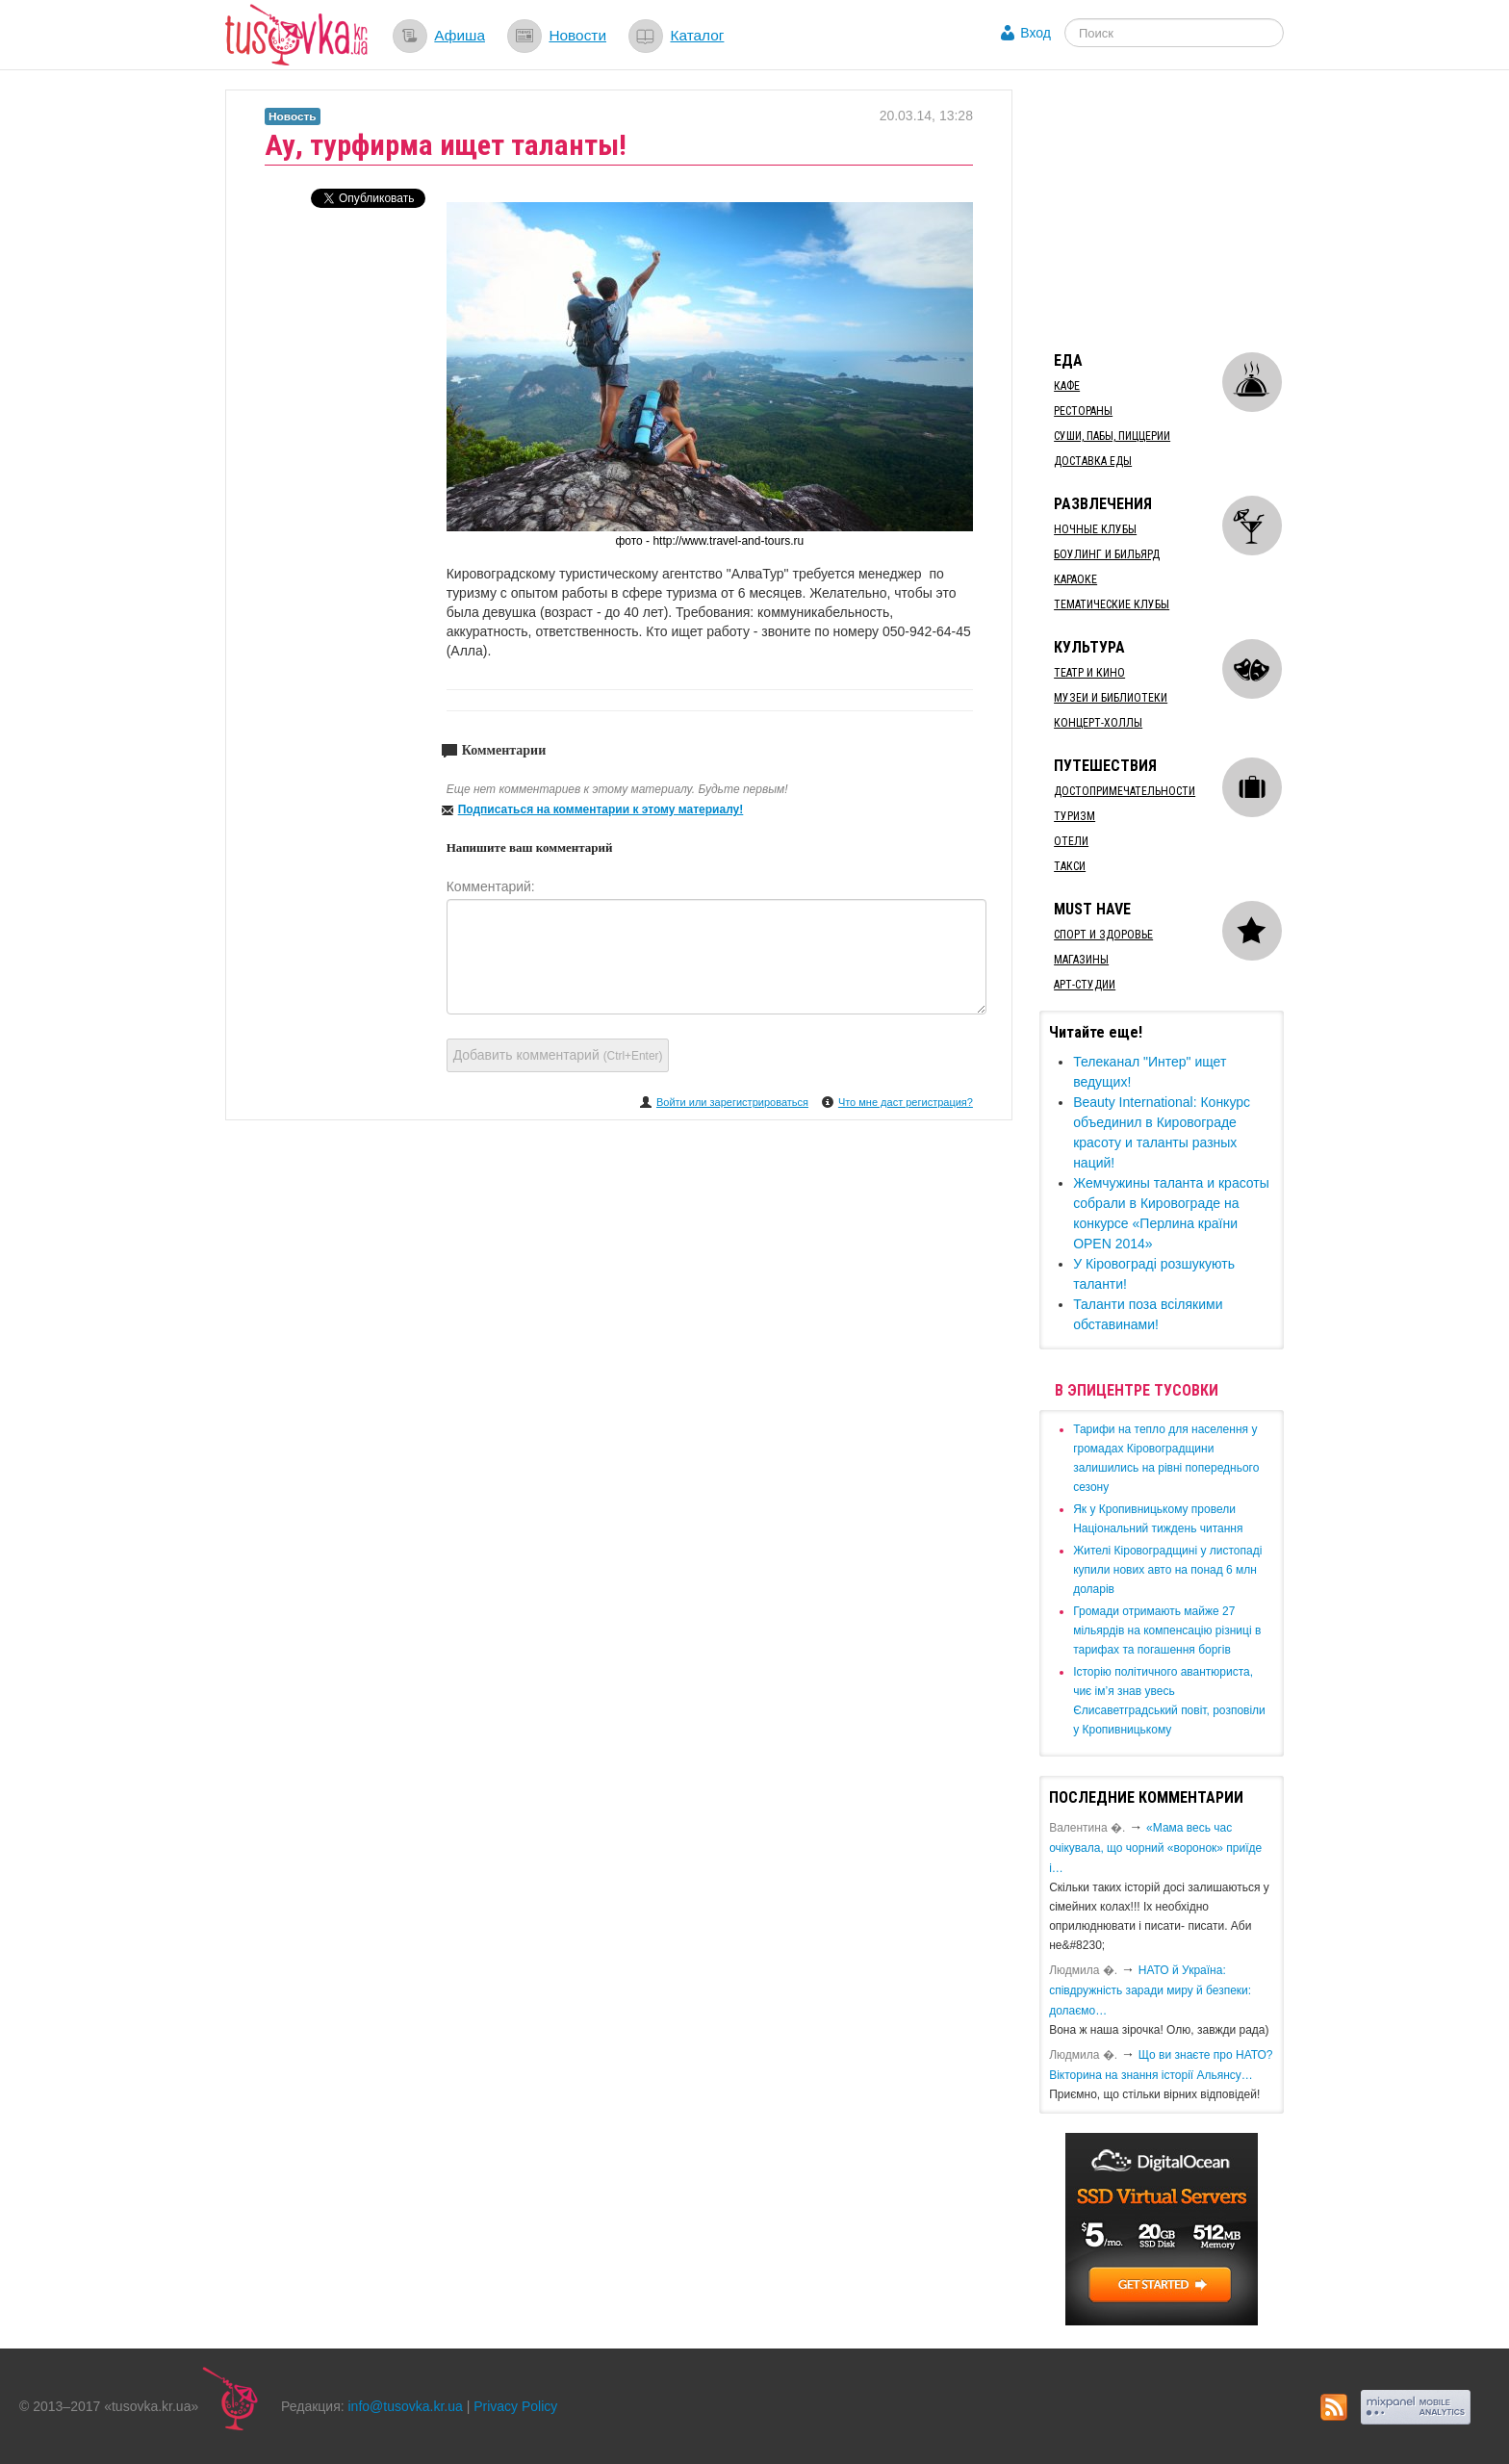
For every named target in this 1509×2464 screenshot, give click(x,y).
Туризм (1074, 816)
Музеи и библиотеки (1110, 698)
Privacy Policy (515, 2406)
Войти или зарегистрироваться (732, 1102)
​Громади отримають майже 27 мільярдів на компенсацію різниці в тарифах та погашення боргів (1167, 1630)
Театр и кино (1089, 673)
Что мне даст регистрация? (905, 1102)
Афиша (459, 35)
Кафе (1067, 386)
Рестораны (1083, 411)
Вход (1035, 32)
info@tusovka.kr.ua (405, 2406)
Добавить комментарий (558, 1055)
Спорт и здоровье (1103, 934)
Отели (1071, 841)
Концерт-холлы (1098, 723)
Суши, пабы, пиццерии (1112, 436)
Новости (577, 35)
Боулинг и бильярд (1107, 554)
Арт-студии (1084, 984)
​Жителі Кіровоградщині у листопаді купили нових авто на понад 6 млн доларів (1167, 1570)
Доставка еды (1093, 461)
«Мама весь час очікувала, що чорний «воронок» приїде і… (1155, 1848)
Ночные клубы (1095, 529)
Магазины (1081, 959)
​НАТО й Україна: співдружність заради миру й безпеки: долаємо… (1150, 1990)
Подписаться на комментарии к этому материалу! (601, 809)
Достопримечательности (1124, 791)
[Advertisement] (1183, 210)
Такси (1070, 866)
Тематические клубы (1111, 604)
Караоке (1075, 579)
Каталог (697, 35)
